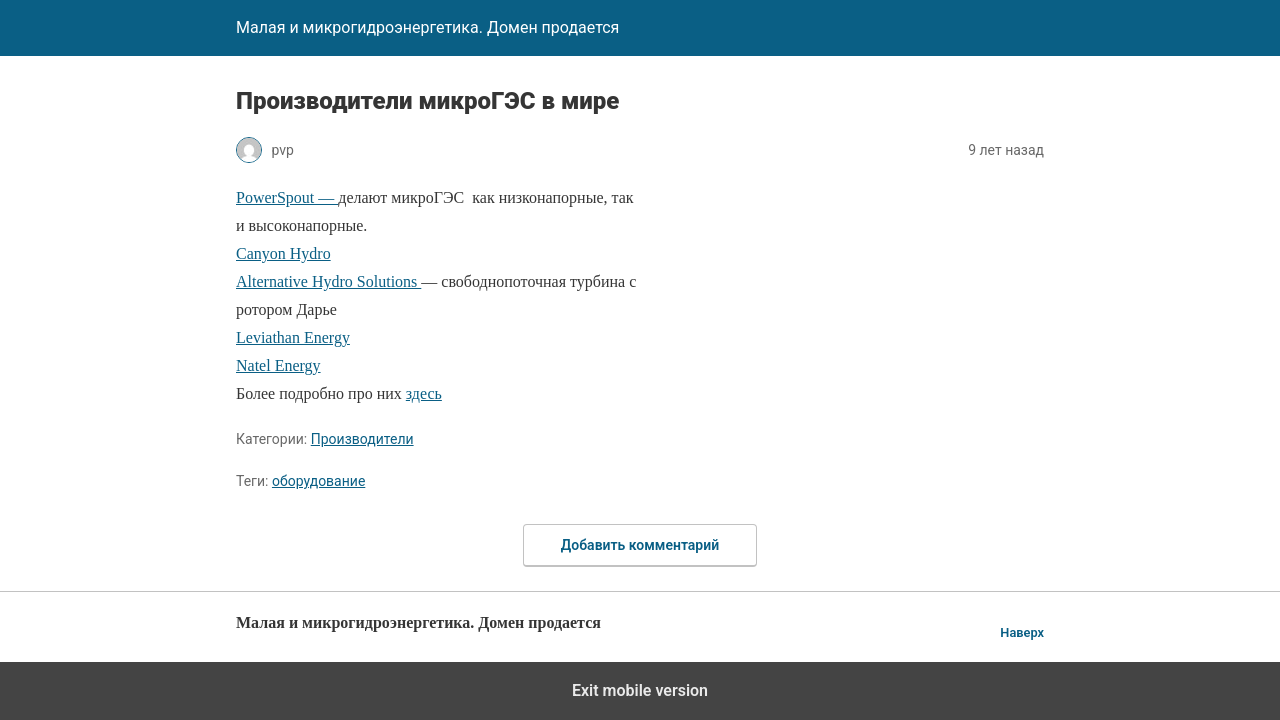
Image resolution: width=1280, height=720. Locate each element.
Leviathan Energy (293, 337)
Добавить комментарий (640, 545)
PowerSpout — (287, 197)
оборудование (318, 481)
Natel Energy (278, 365)
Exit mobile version (640, 690)
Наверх (1022, 632)
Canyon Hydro (283, 253)
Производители (362, 439)
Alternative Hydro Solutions (328, 281)
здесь (424, 393)
